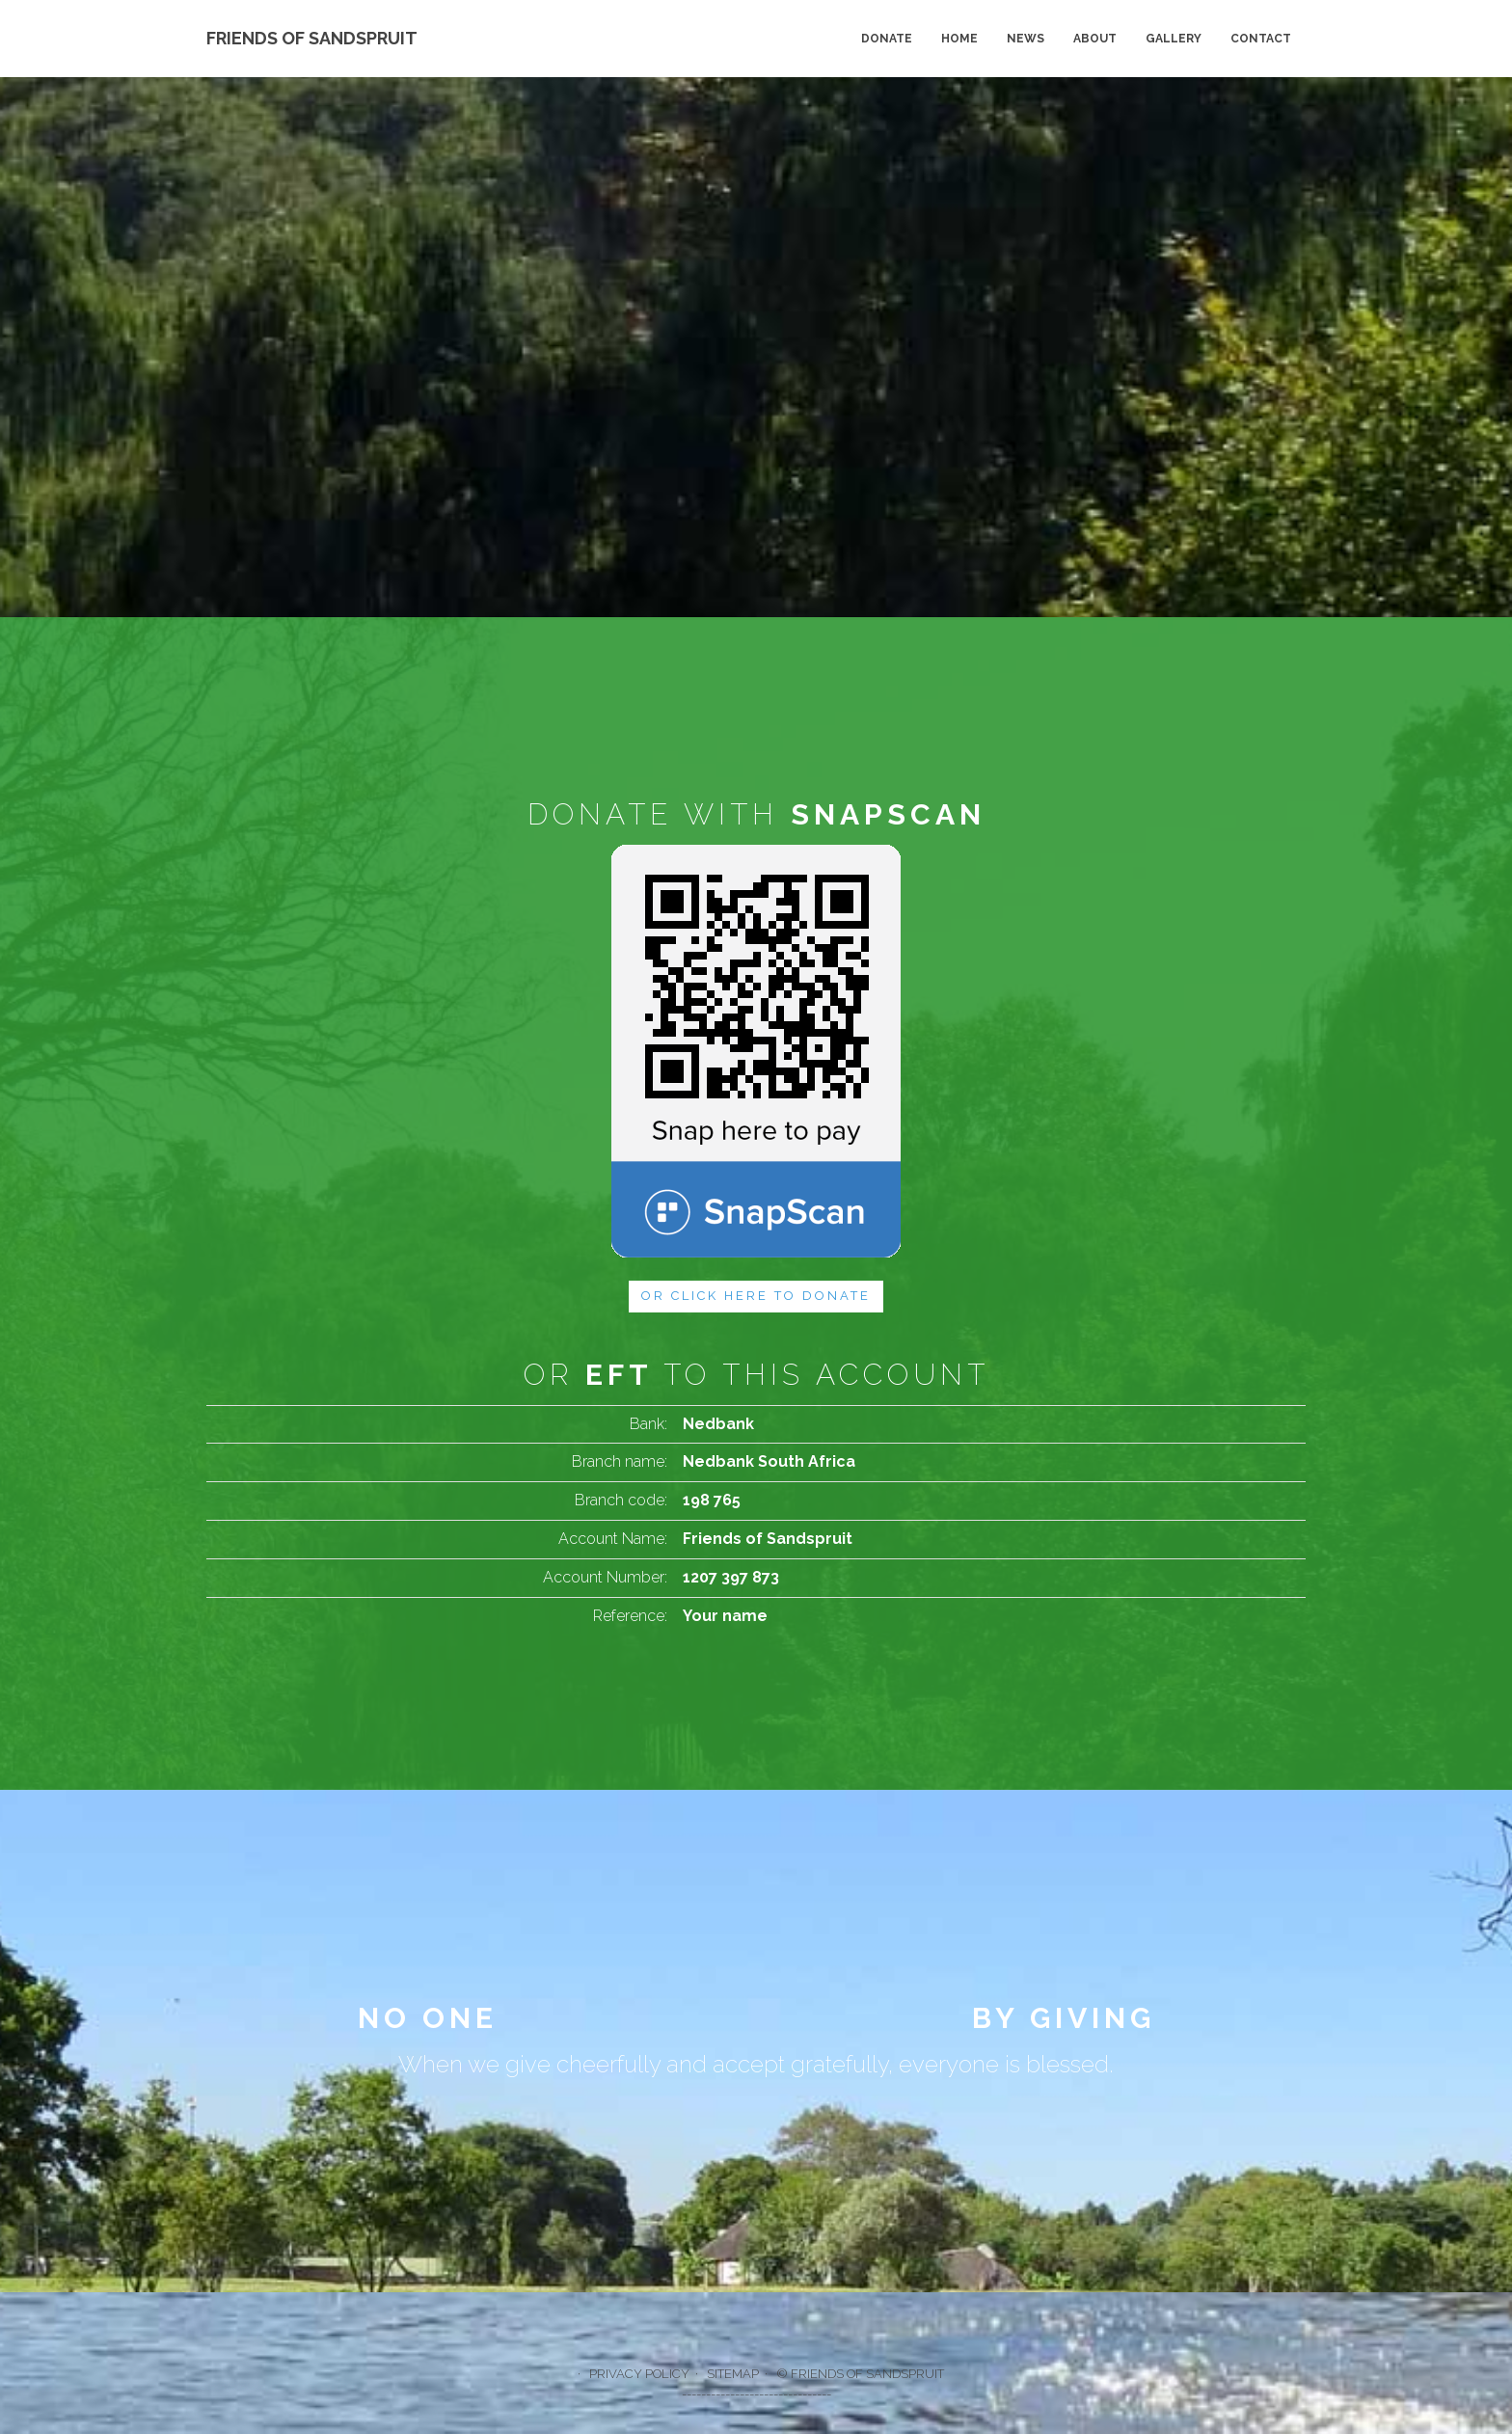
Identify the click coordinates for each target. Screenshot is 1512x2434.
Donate (886, 38)
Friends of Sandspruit (312, 38)
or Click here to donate (756, 1295)
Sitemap (733, 2373)
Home (959, 38)
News (1025, 38)
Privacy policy (639, 2373)
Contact (1260, 38)
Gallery (1174, 38)
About (1095, 38)
